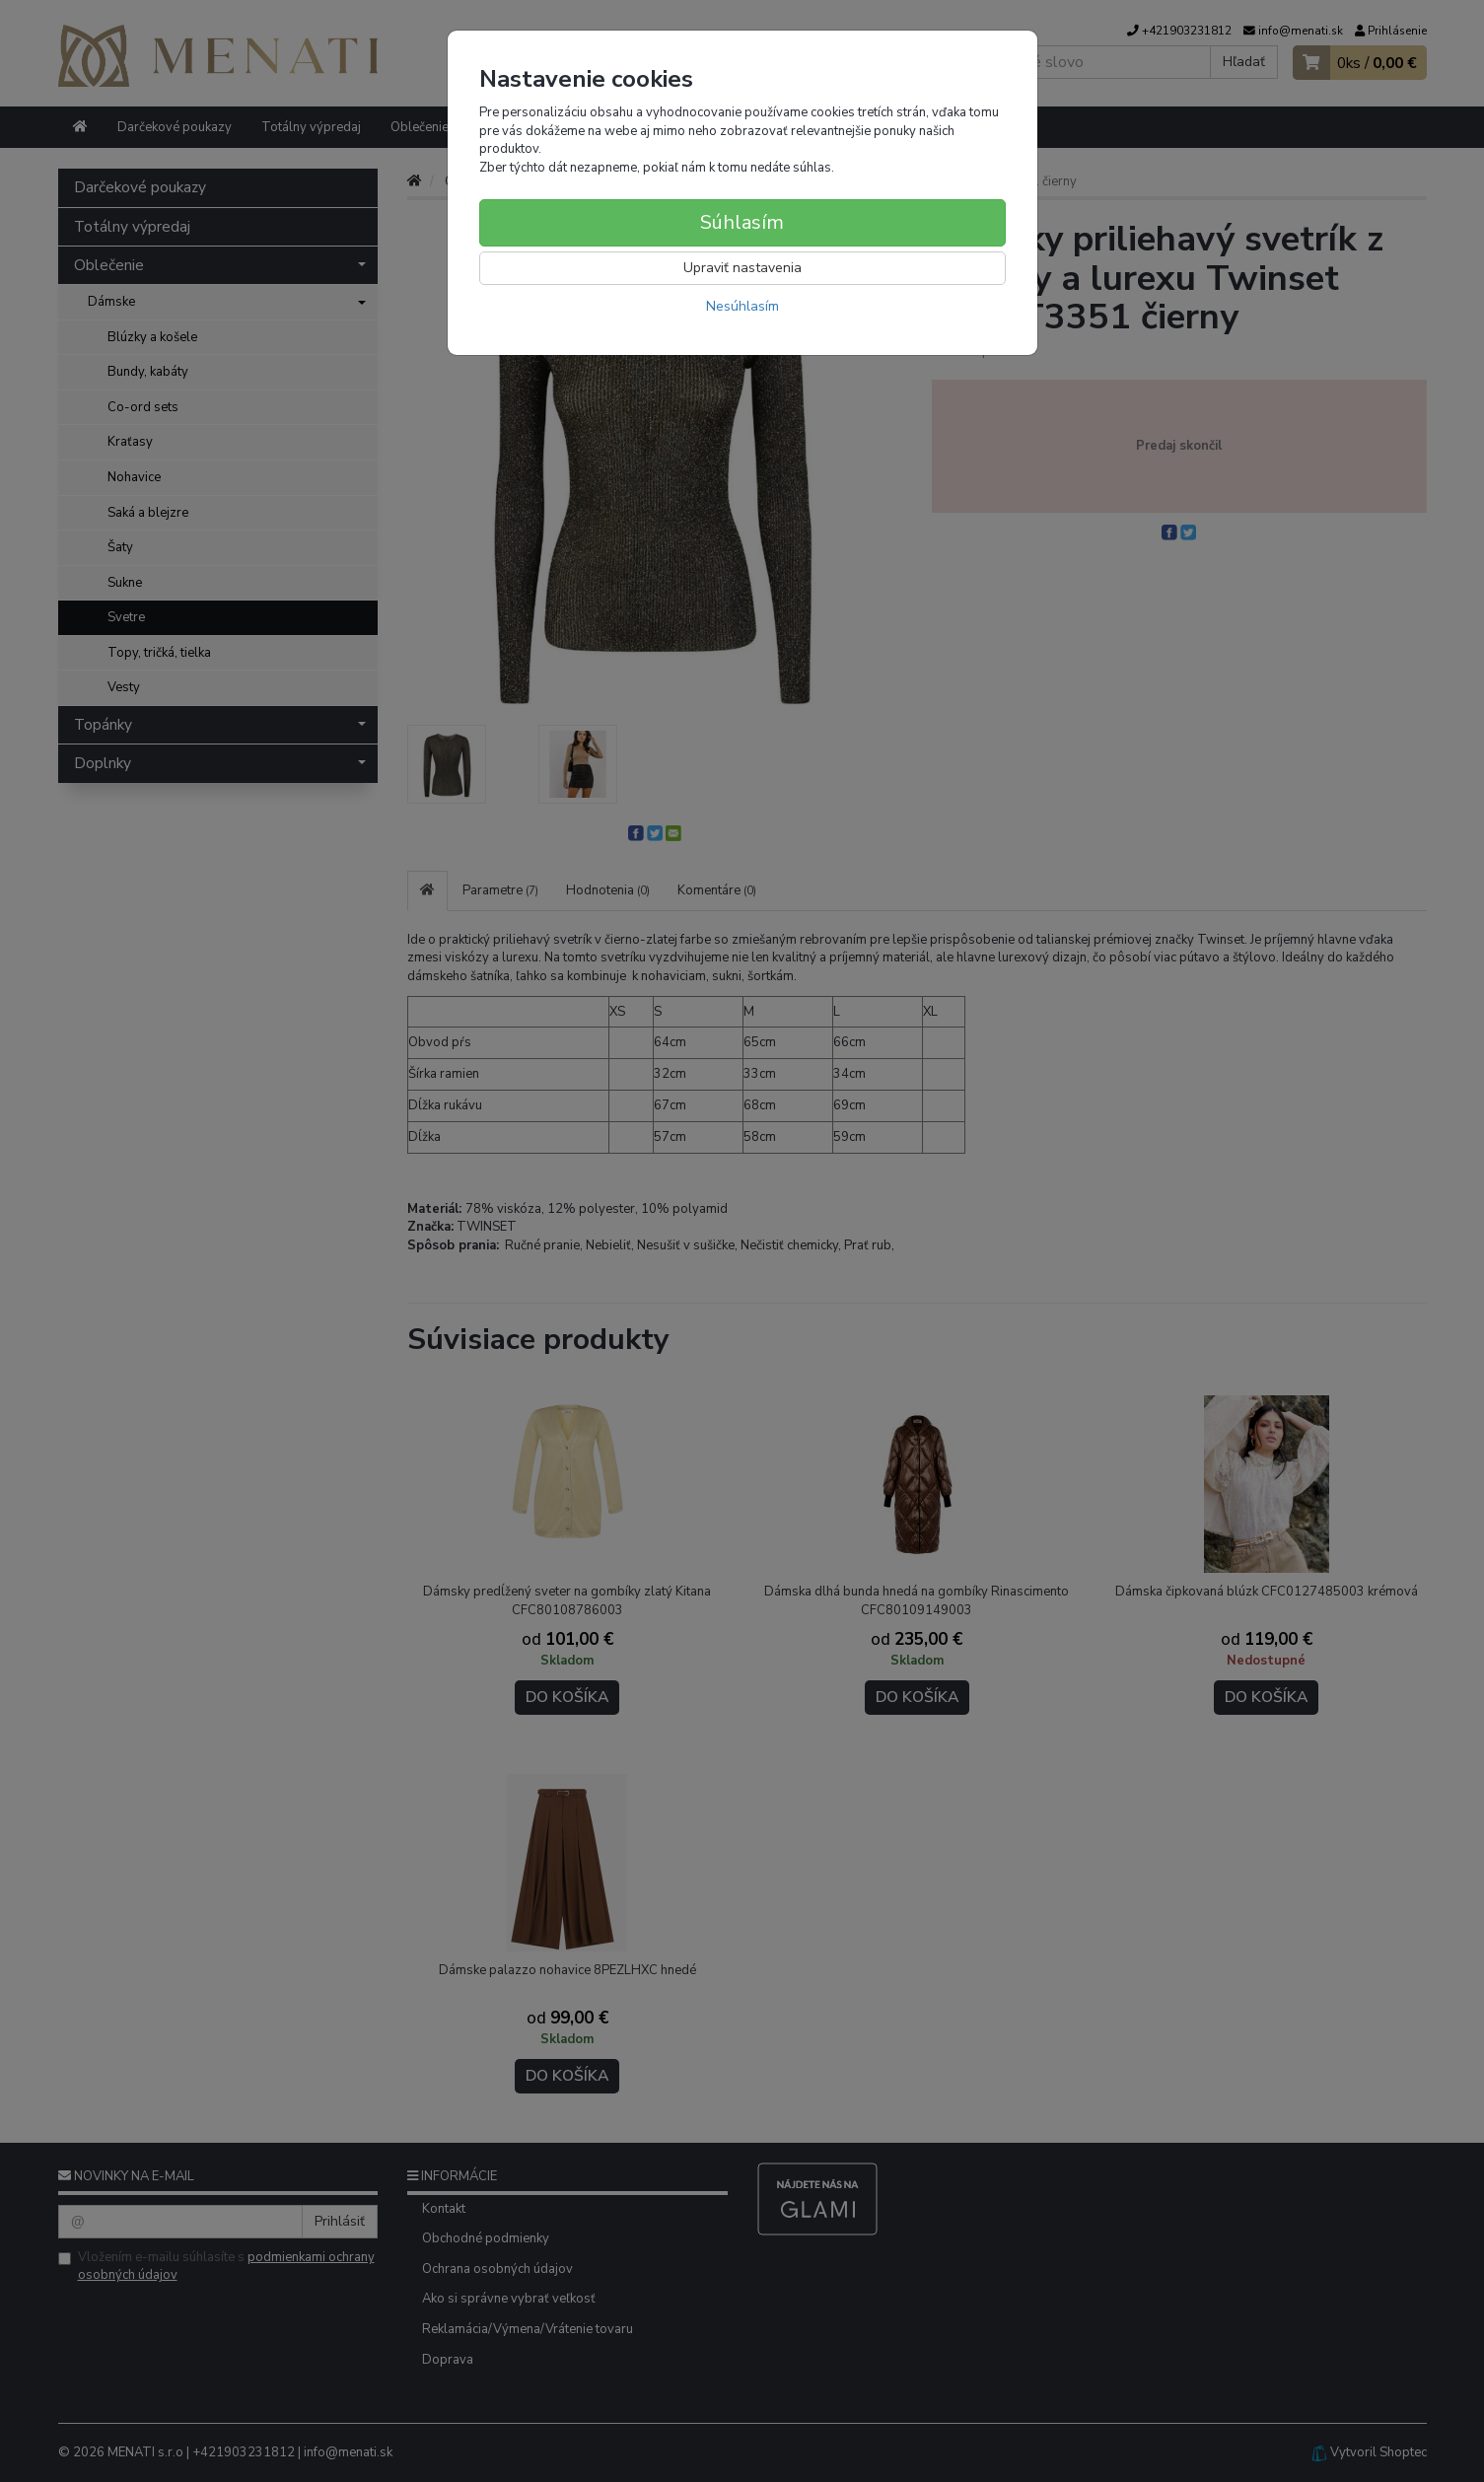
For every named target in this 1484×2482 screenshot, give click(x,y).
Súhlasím (742, 222)
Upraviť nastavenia (742, 267)
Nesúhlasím (742, 306)
